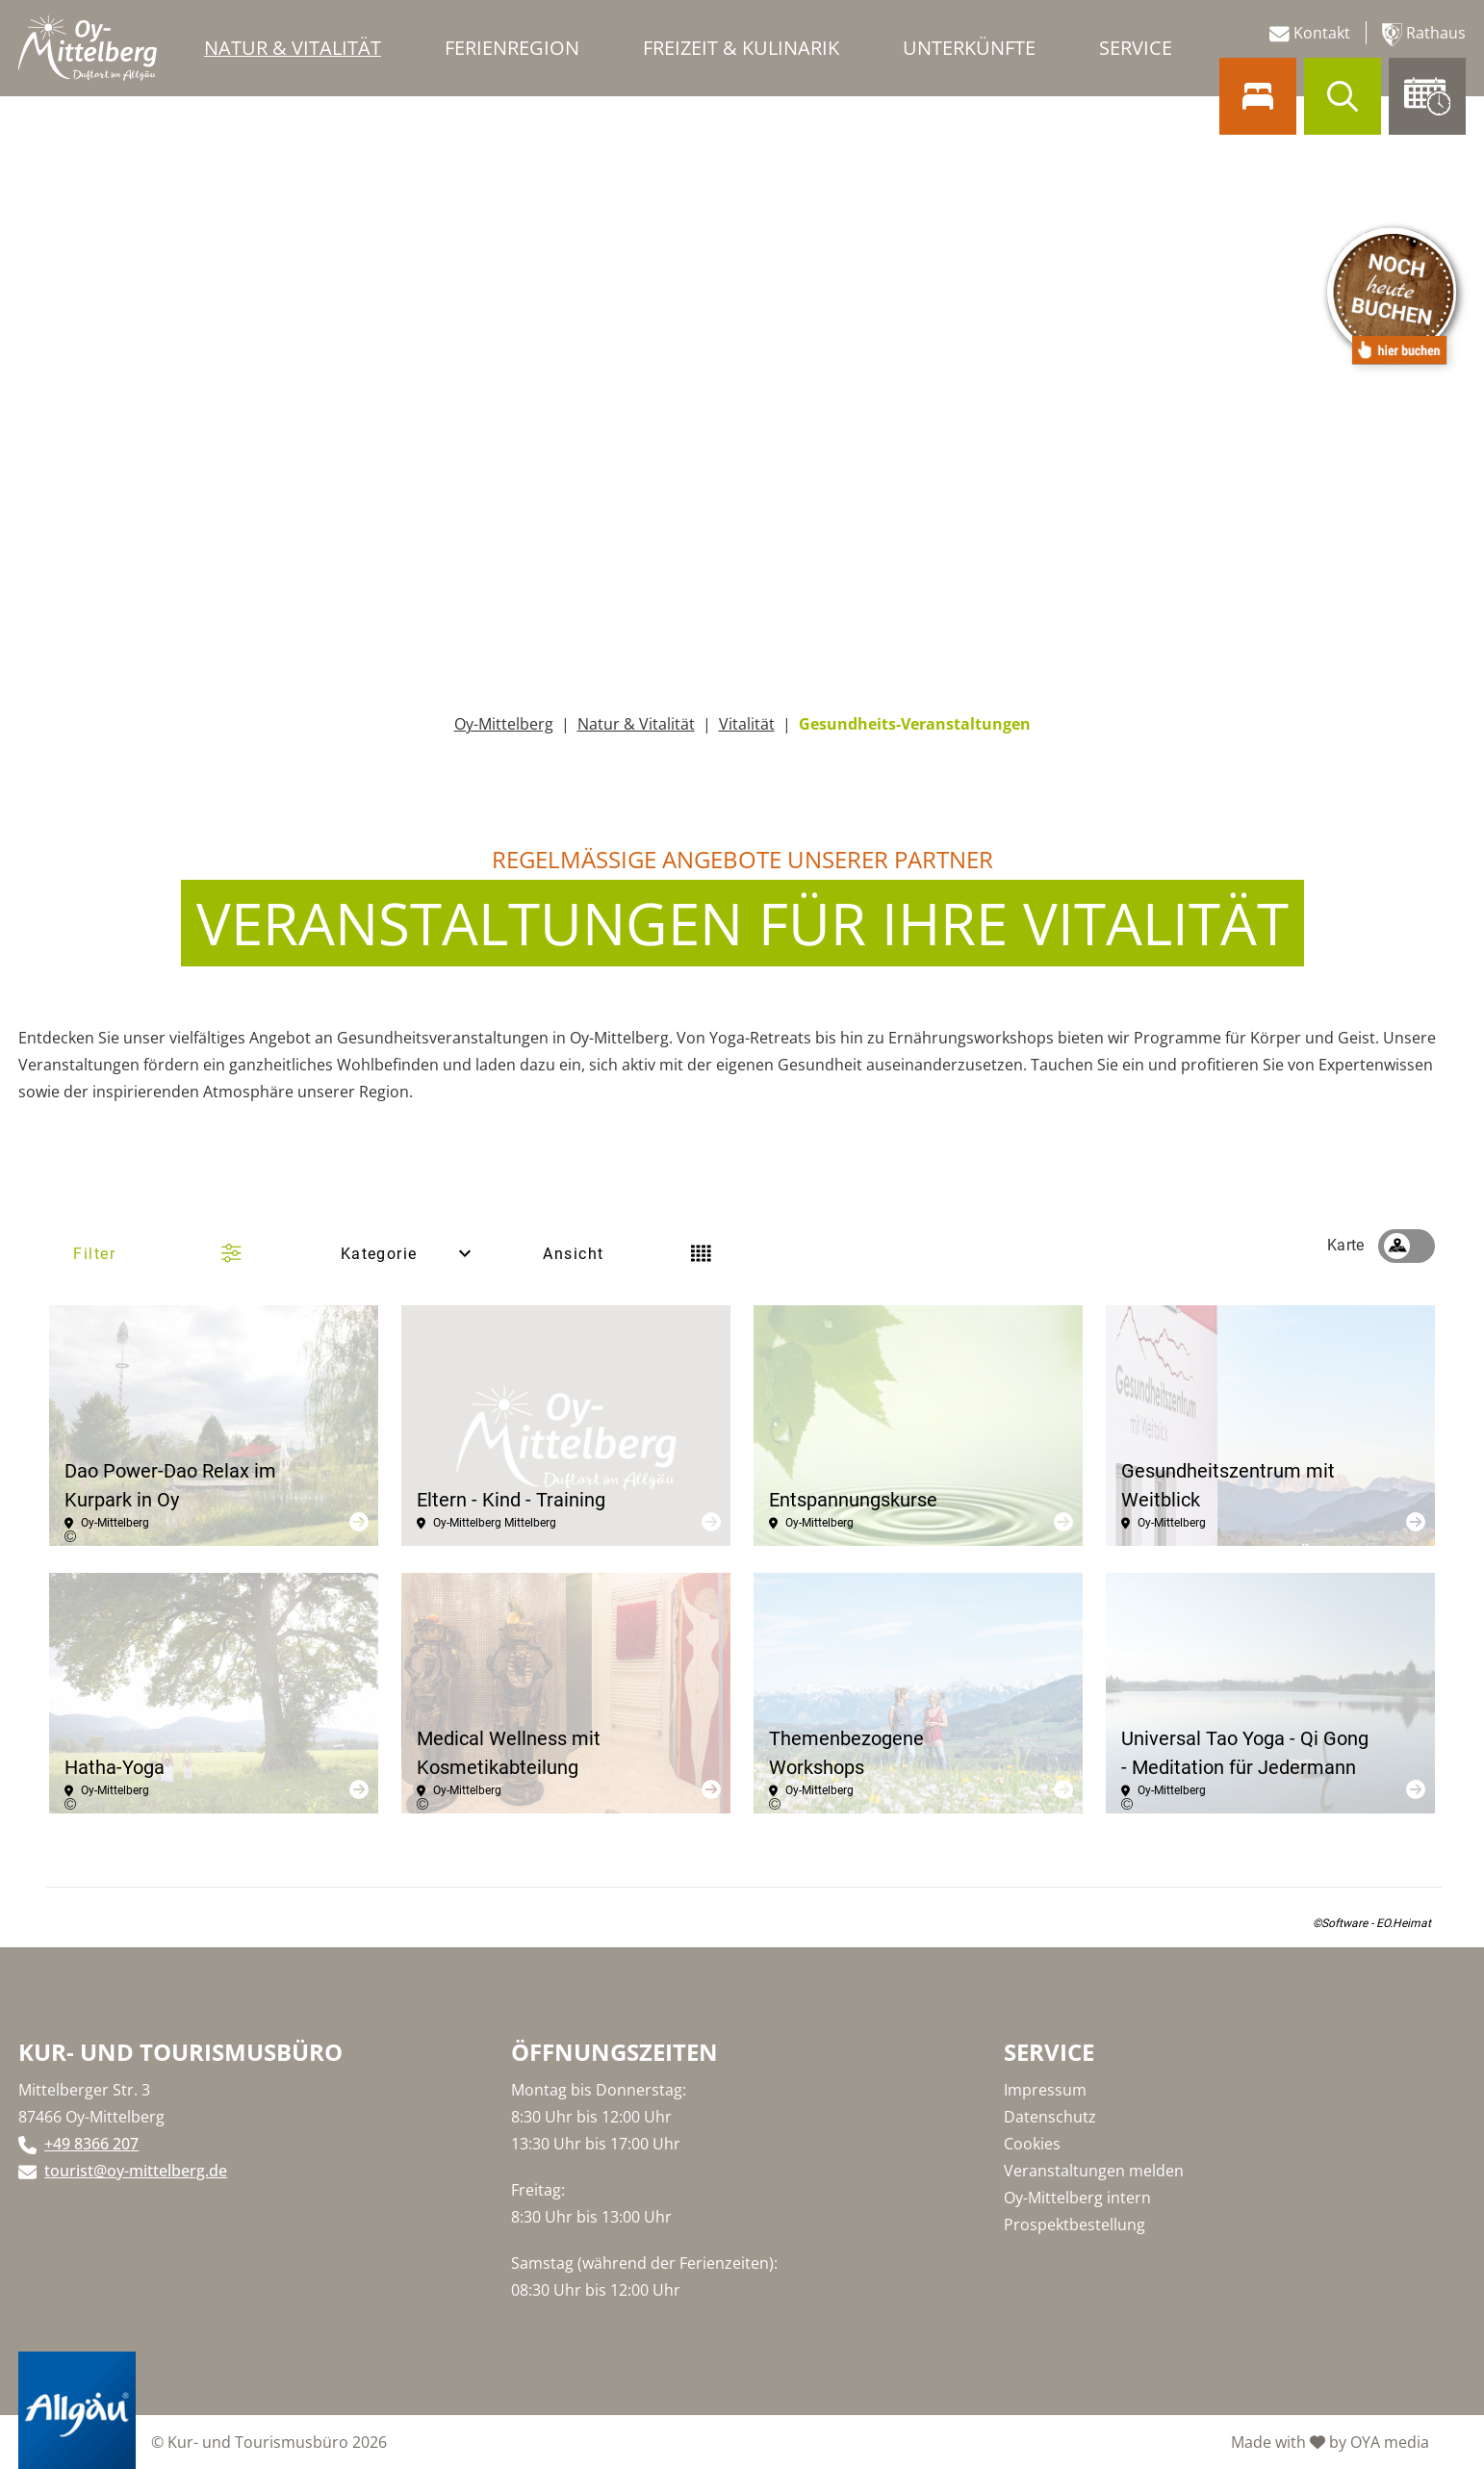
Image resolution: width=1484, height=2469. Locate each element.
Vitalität (747, 723)
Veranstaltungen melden (1094, 2170)
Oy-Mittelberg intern (1077, 2197)
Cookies (1032, 2143)
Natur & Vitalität (636, 723)
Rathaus (1424, 34)
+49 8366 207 (91, 2143)
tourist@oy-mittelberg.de (135, 2170)
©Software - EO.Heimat (1372, 1923)
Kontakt (1309, 33)
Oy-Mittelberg (503, 723)
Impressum (1045, 2089)
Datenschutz (1050, 2116)
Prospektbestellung (1074, 2224)
